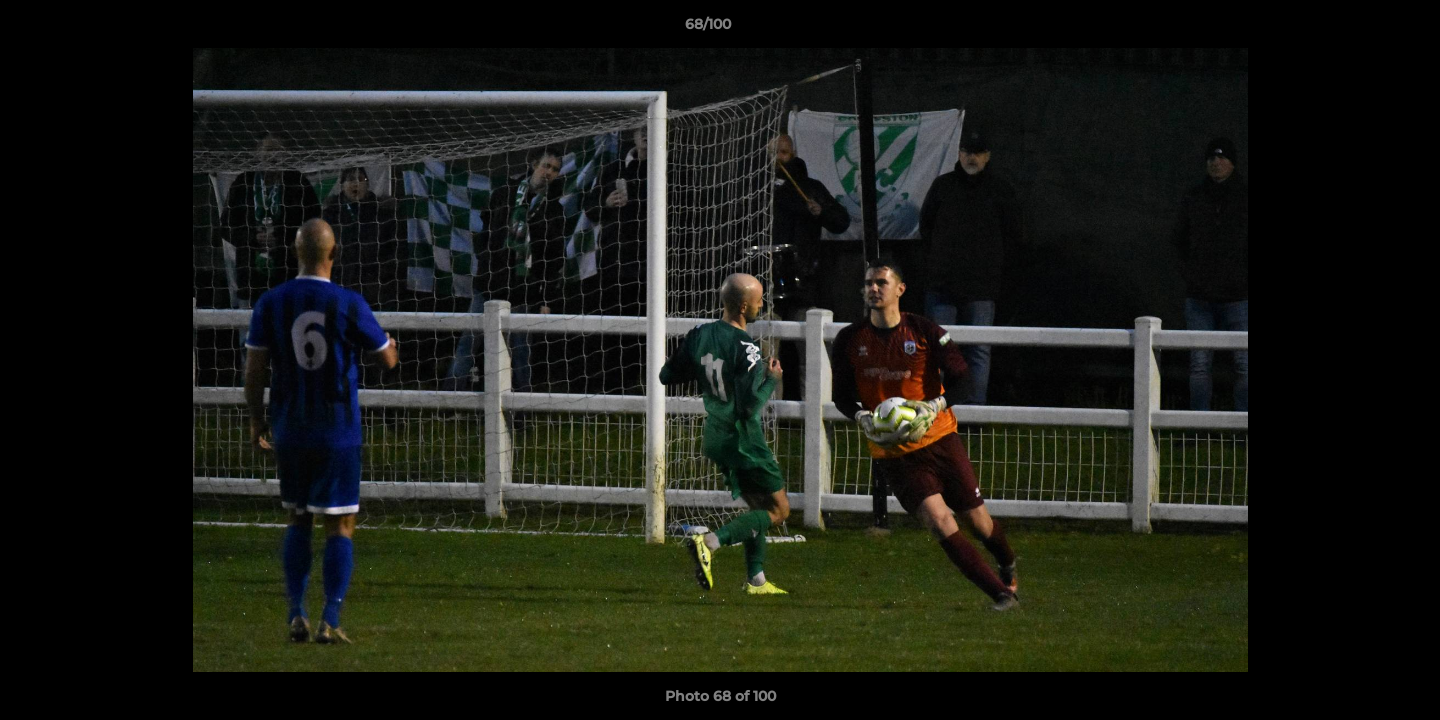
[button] (1356, 29)
